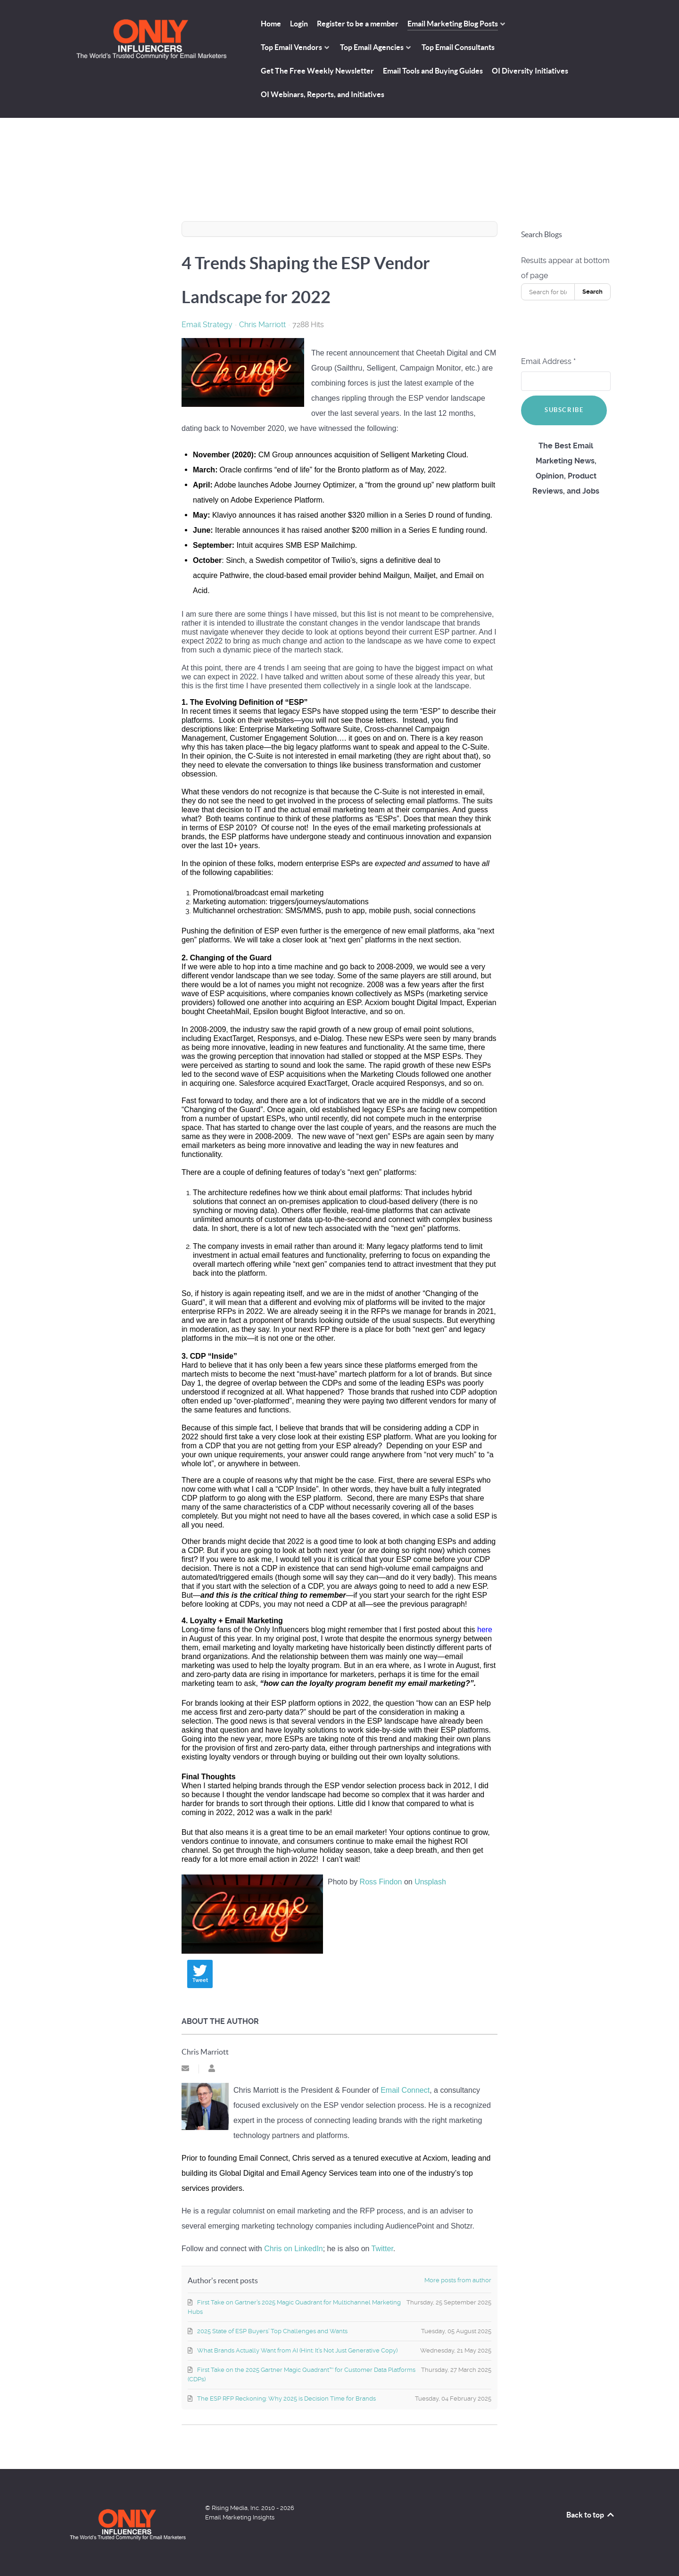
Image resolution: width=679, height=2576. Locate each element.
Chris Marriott (262, 324)
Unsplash (430, 1882)
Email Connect (405, 2090)
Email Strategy (207, 325)
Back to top (590, 2514)
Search (592, 291)
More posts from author (457, 2280)
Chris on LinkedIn (293, 2249)
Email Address (548, 361)
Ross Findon (381, 1882)
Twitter (382, 2249)
